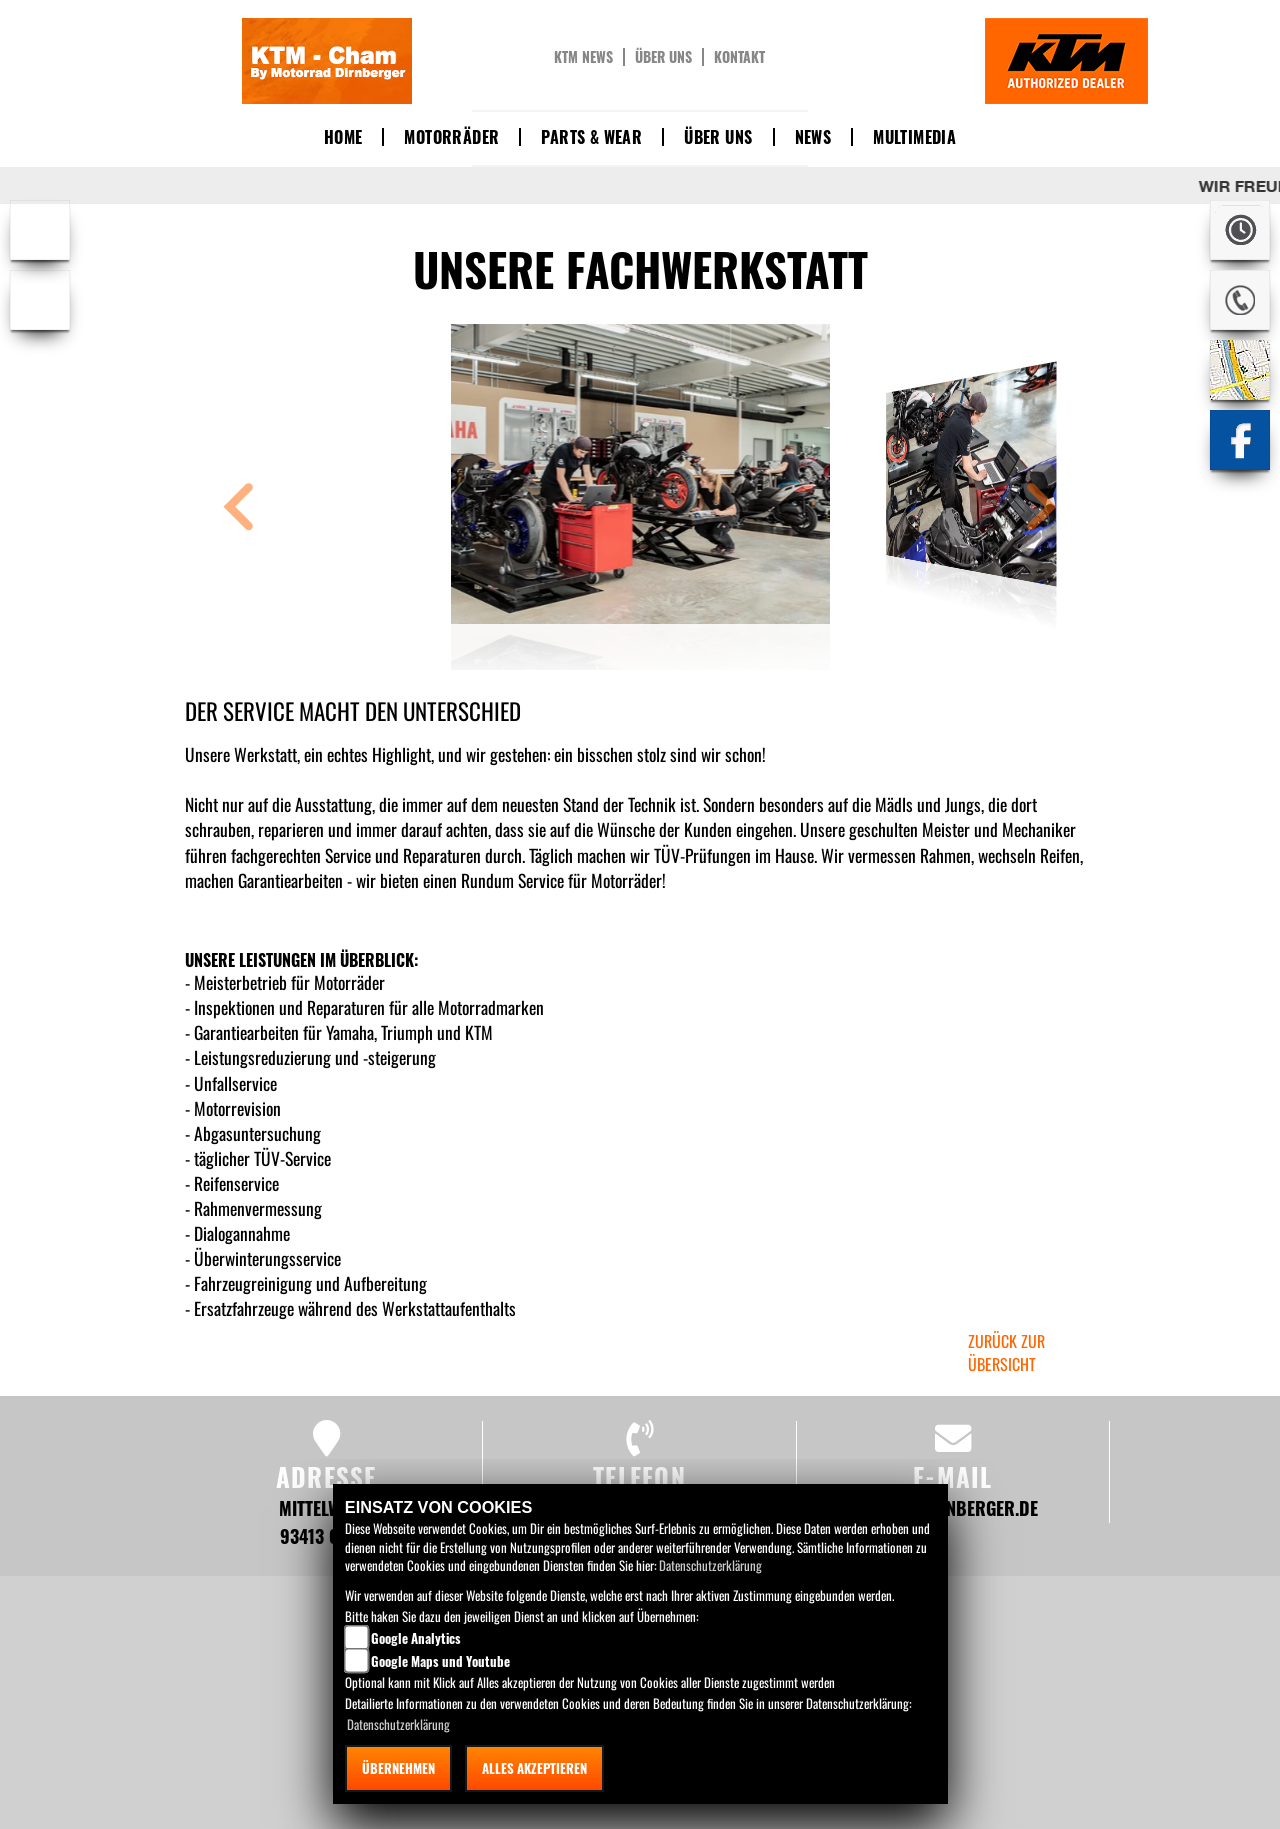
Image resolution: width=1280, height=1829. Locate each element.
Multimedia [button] (914, 137)
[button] (239, 509)
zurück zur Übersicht (1006, 1352)
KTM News (583, 57)
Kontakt (739, 57)
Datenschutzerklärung (710, 1565)
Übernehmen (398, 1768)
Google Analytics (416, 1638)
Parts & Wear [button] (591, 137)
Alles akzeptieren (534, 1768)
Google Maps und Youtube (440, 1661)
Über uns (663, 57)
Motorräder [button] (451, 137)
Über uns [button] (718, 137)
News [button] (813, 137)
